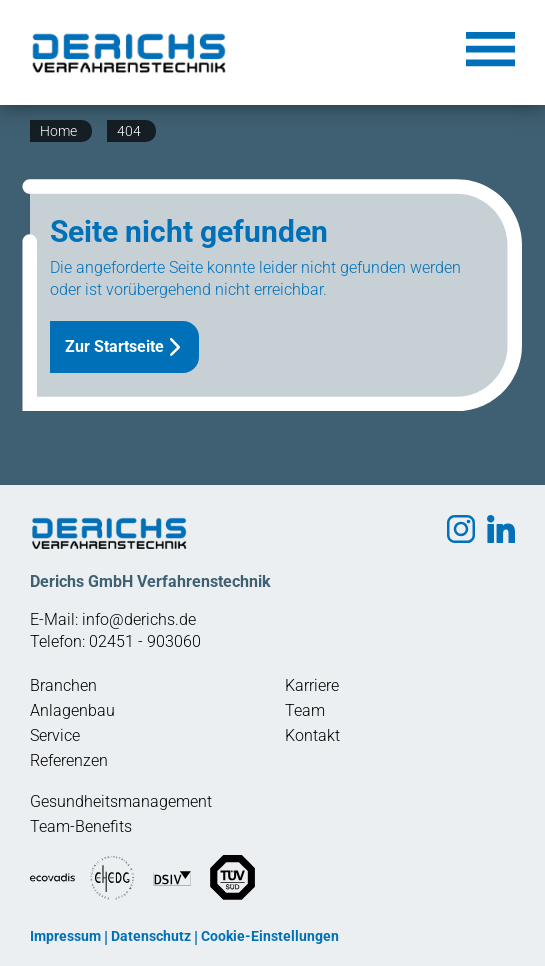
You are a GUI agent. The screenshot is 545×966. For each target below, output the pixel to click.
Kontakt (312, 735)
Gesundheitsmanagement (121, 801)
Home (58, 131)
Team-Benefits (81, 826)
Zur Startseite (114, 346)
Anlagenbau (72, 710)
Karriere (312, 685)
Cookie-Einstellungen (270, 936)
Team (305, 710)
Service (55, 735)
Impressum (65, 936)
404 (129, 131)
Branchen (63, 685)
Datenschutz (151, 936)
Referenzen (69, 760)
